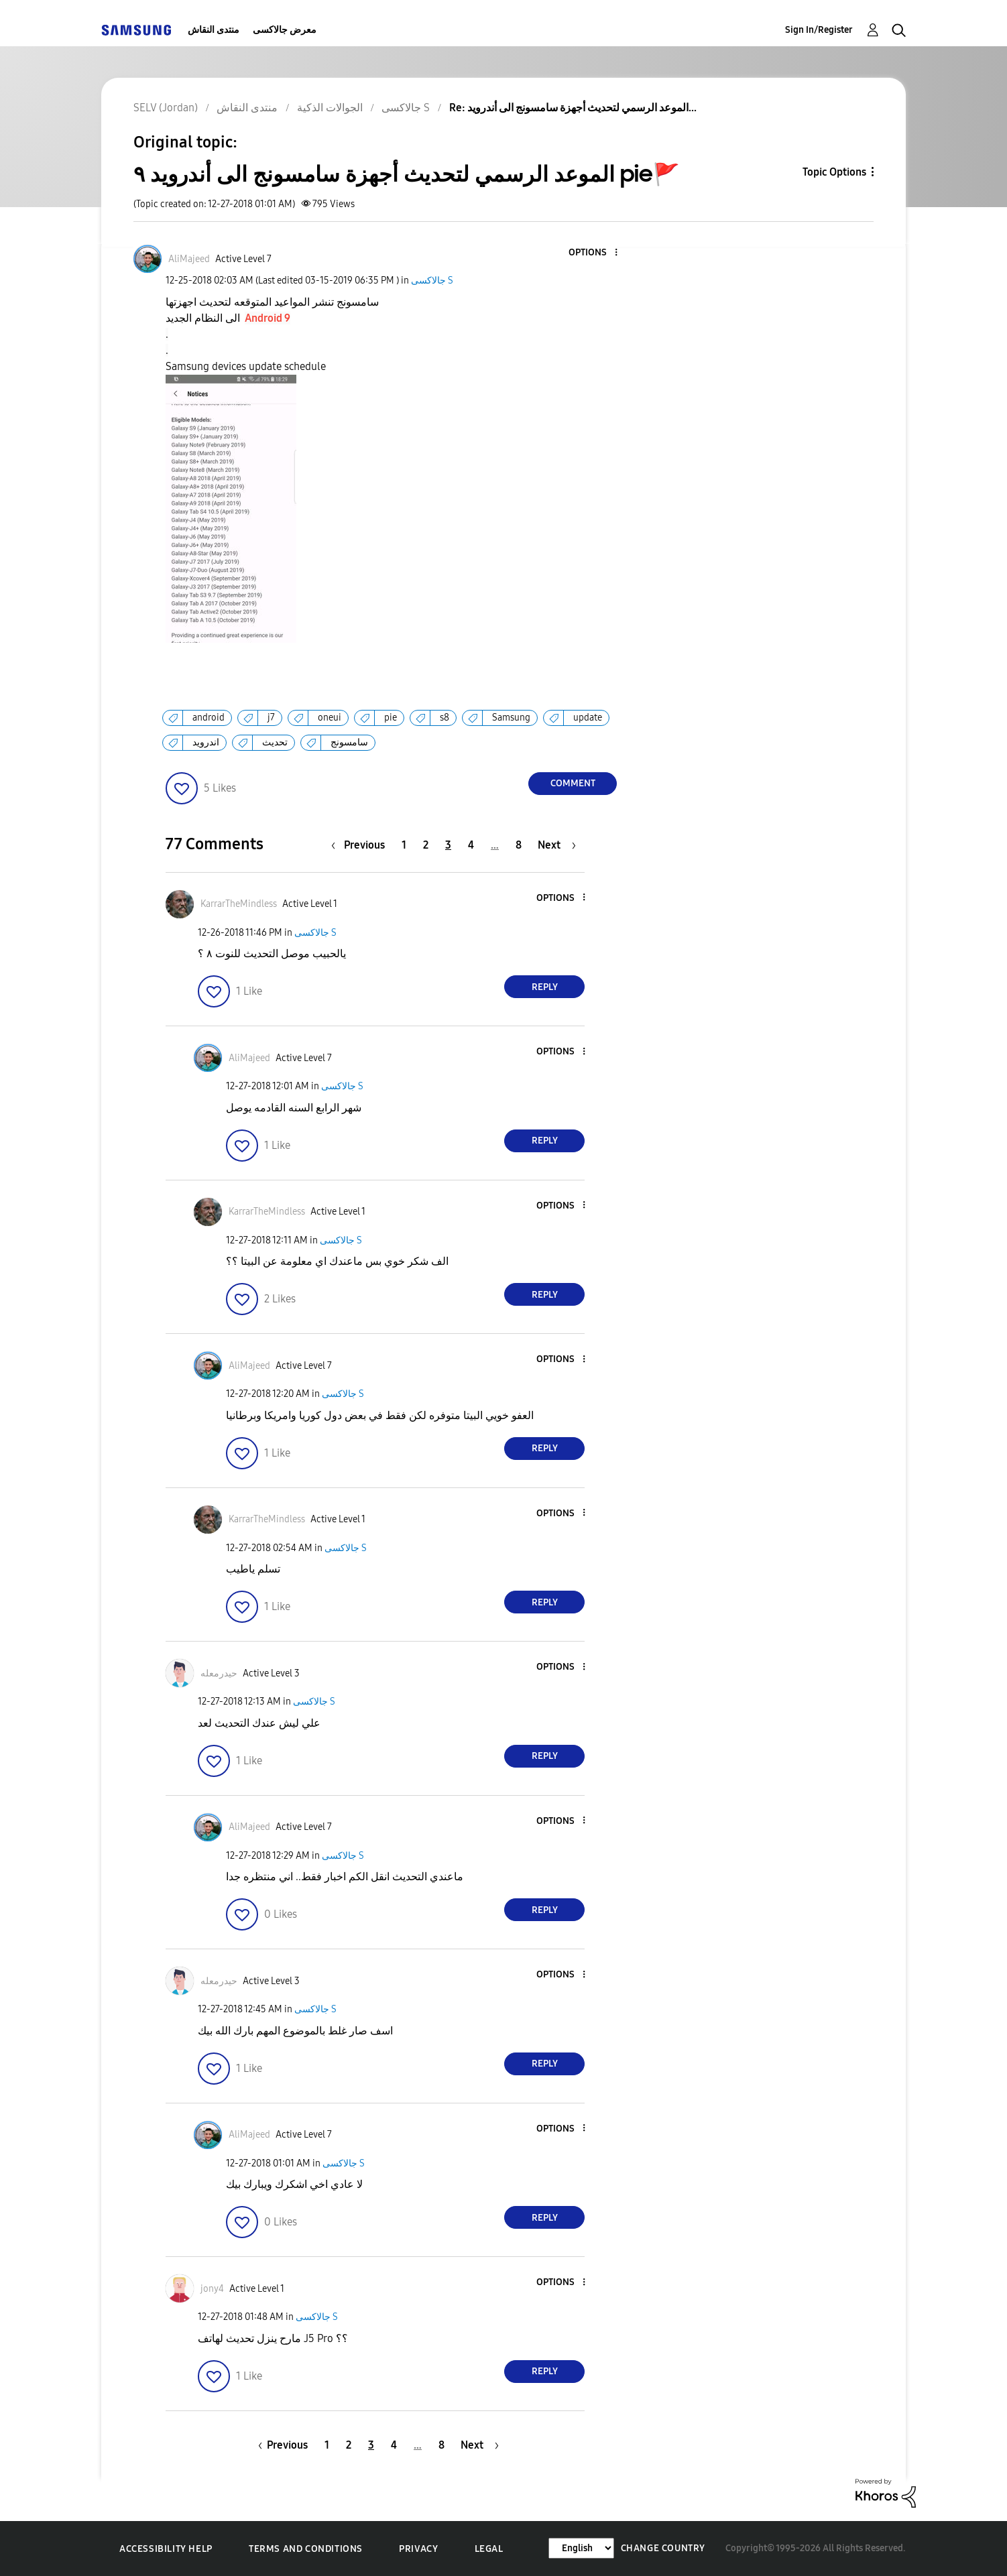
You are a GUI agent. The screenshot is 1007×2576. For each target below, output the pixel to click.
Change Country (663, 2548)
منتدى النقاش (213, 30)
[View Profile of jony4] (212, 2288)
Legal (489, 2549)
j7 (271, 717)
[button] (594, 253)
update (587, 717)
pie (390, 717)
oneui (329, 717)
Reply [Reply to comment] (545, 987)
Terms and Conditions (306, 2549)
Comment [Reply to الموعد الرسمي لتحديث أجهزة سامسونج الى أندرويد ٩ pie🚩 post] (572, 783)
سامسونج (349, 742)
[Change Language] (581, 2548)
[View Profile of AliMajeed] (189, 259)
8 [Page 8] (519, 845)
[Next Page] (557, 845)
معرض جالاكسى (284, 30)
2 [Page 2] (425, 845)
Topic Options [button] (834, 172)
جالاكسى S (432, 280)
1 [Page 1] (404, 845)
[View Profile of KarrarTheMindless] (238, 904)
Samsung (511, 717)
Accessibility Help (166, 2549)
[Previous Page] (361, 845)
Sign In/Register (819, 30)
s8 (444, 717)
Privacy (418, 2549)
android (208, 717)
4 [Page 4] (471, 845)
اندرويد (205, 742)
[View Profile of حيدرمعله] (218, 1673)
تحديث (275, 742)
